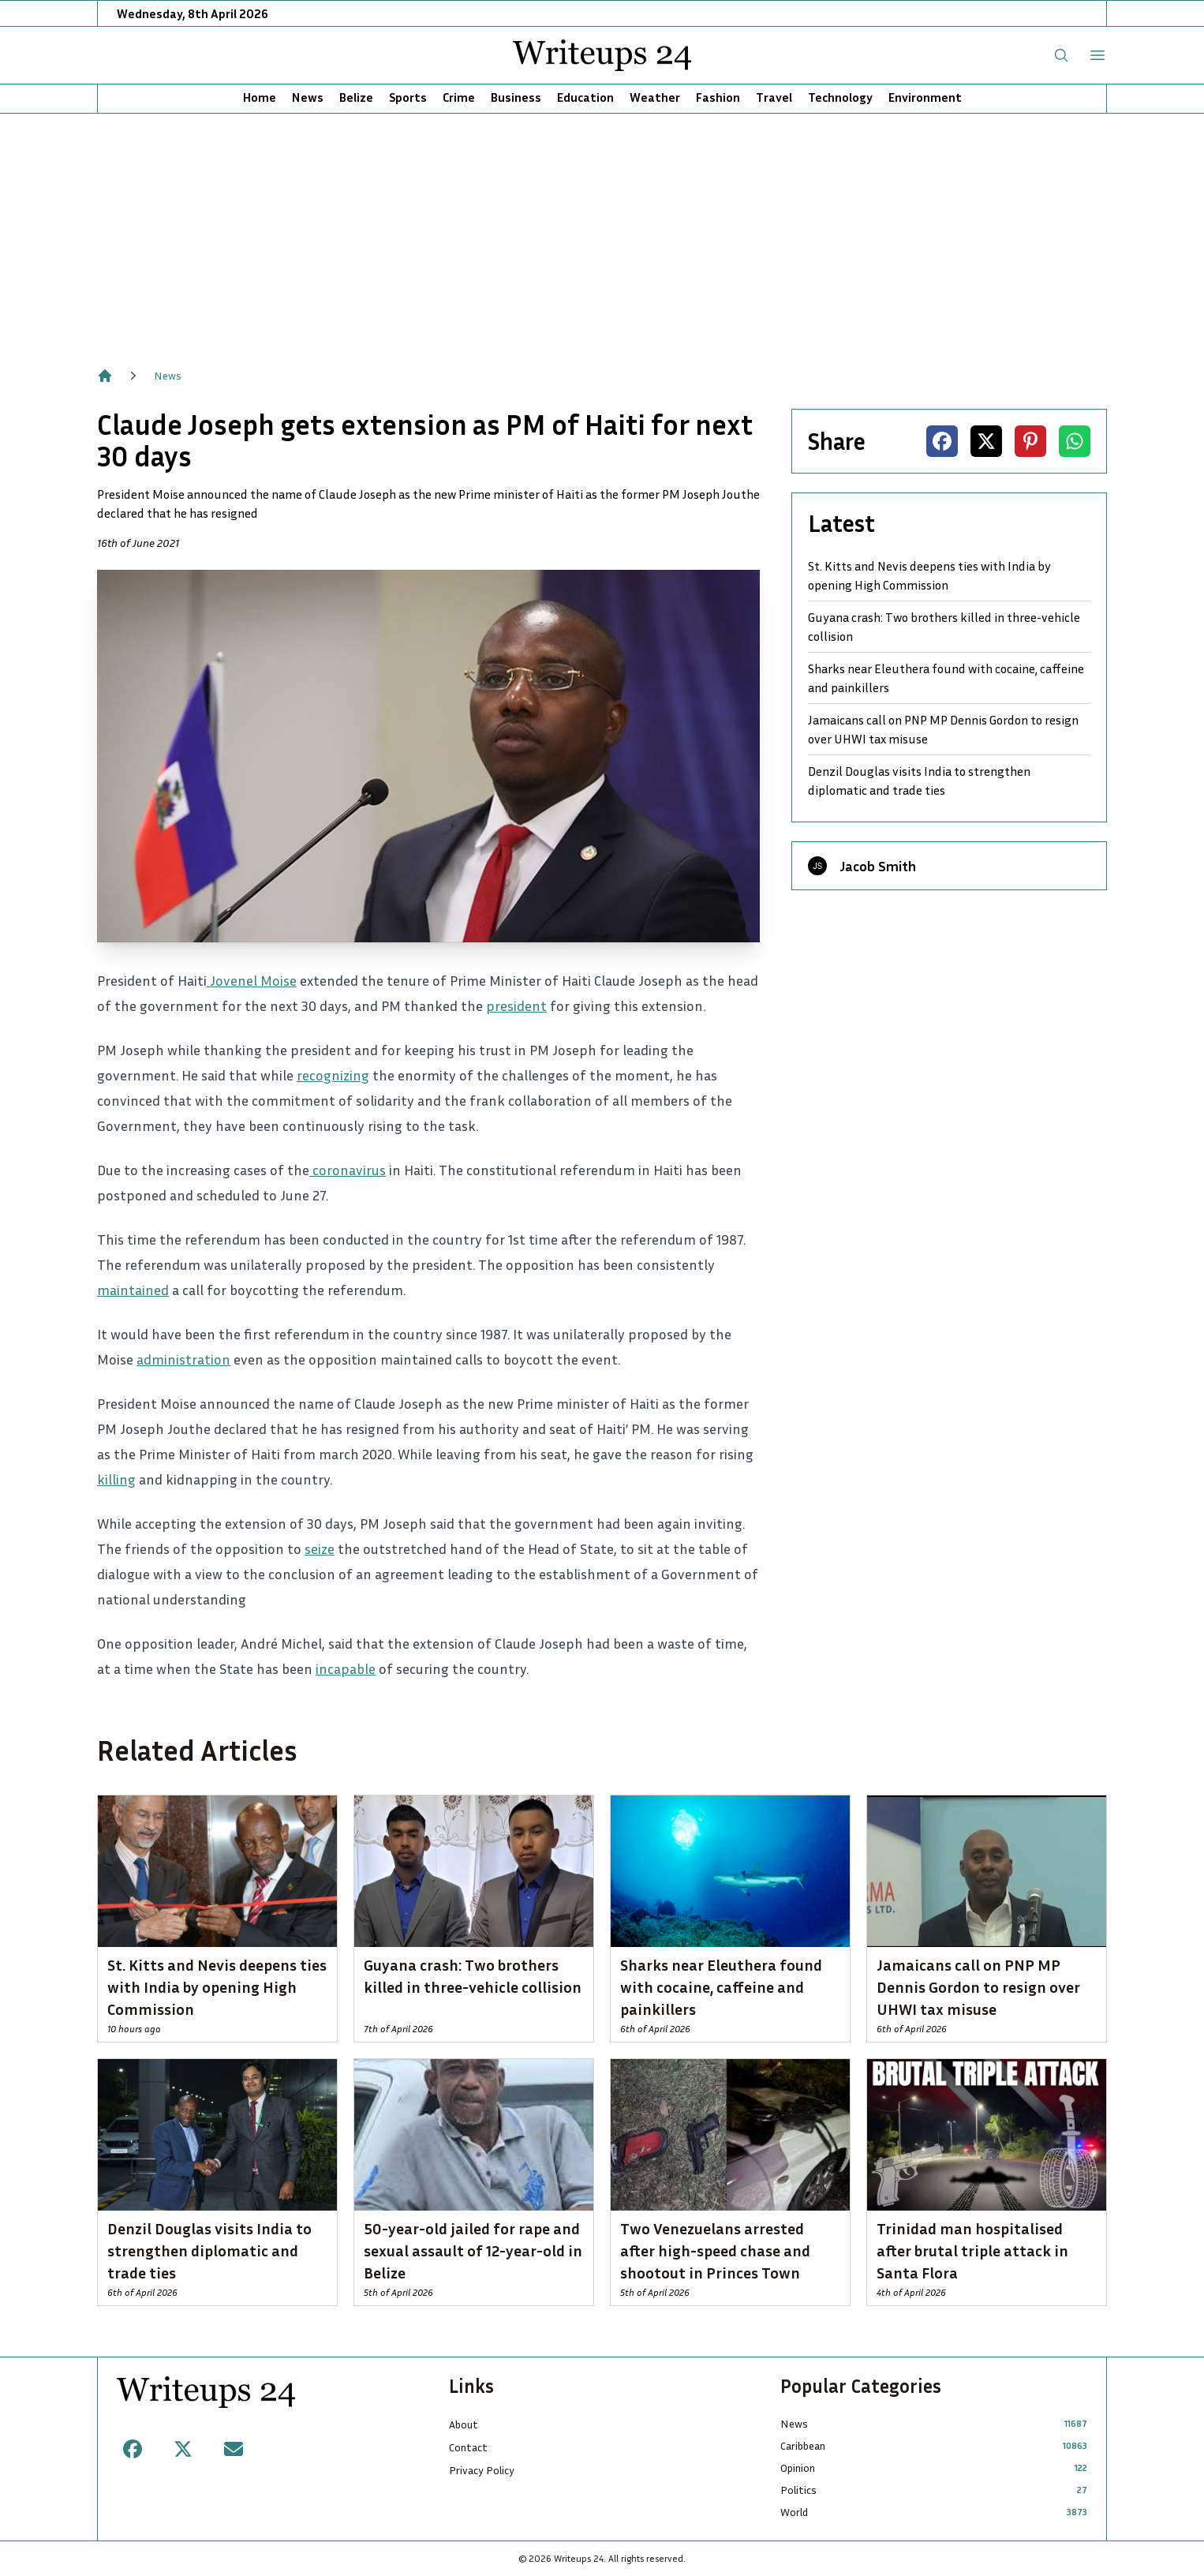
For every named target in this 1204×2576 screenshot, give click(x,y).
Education (585, 97)
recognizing (333, 1075)
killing (116, 1479)
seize (320, 1548)
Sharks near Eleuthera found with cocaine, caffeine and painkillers (946, 678)
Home (259, 97)
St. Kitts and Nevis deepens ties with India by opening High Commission (929, 575)
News (307, 97)
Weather (655, 97)
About (463, 2424)
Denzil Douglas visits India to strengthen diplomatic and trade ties (919, 780)
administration (183, 1359)
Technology (840, 97)
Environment (925, 97)
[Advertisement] (602, 232)
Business (516, 97)
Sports (408, 97)
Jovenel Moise (252, 980)
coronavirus (347, 1169)
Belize (356, 97)
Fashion (718, 97)
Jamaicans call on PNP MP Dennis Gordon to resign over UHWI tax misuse (943, 729)
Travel (774, 97)
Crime (459, 97)
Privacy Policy (481, 2470)
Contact (468, 2447)
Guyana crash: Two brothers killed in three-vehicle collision (944, 626)
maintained (133, 1289)
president (516, 1005)
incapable (346, 1668)
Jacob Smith (877, 865)
